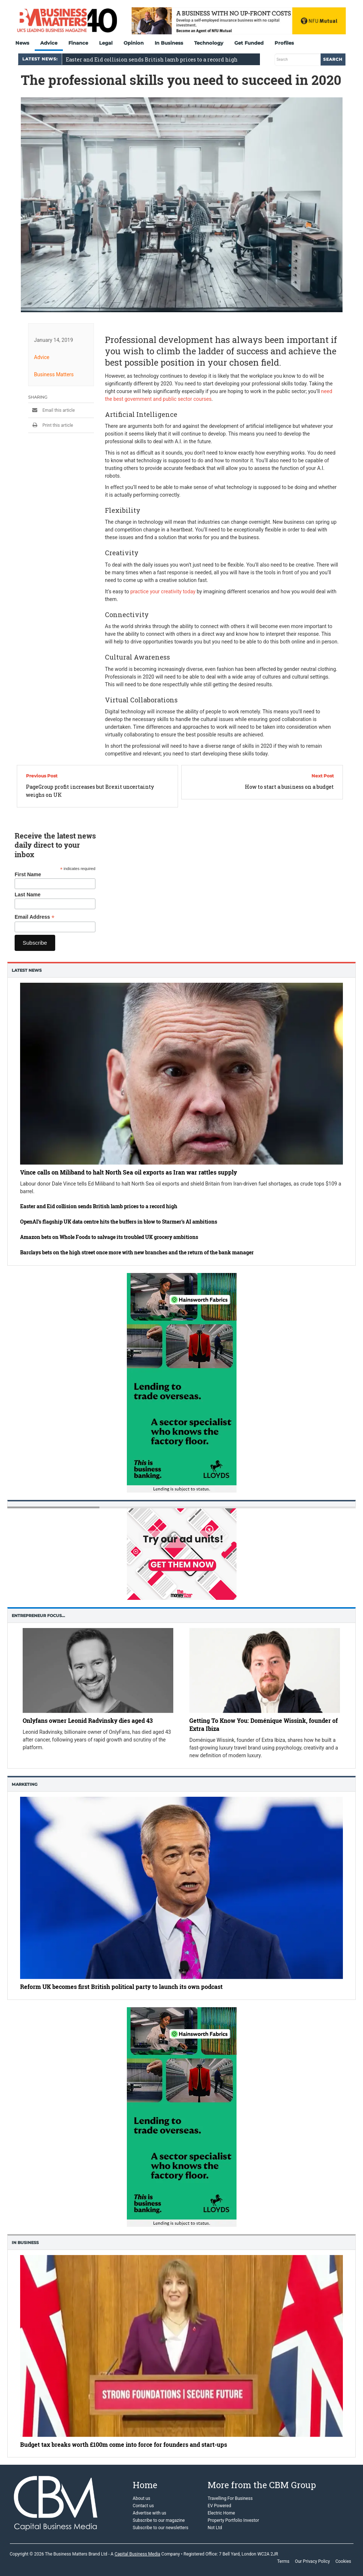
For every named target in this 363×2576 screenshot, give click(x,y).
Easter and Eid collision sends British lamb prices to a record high (98, 1206)
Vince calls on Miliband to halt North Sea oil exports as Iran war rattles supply (128, 1172)
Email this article (51, 410)
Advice (48, 43)
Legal (106, 43)
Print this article (50, 425)
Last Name (28, 894)
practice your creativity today (162, 591)
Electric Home (221, 2513)
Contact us (143, 2505)
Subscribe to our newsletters (160, 2527)
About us (141, 2498)
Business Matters (54, 374)
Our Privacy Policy (312, 2561)
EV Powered (219, 2505)
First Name (28, 874)
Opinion (134, 43)
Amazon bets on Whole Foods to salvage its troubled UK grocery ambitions (109, 1236)
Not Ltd (215, 2527)
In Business (169, 43)
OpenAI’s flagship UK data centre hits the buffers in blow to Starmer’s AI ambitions (118, 1221)
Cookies (343, 2561)
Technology (208, 43)
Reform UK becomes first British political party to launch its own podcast (121, 1986)
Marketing (24, 1784)
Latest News (27, 970)
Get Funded (249, 43)
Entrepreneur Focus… (38, 1615)
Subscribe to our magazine (159, 2520)
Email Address (34, 917)
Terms (283, 2561)
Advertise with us (149, 2513)
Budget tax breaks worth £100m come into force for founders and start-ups (123, 2444)
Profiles (284, 43)
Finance (78, 43)
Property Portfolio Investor (233, 2520)
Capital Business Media (137, 2554)
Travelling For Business (230, 2498)
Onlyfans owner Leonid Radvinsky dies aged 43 (88, 1720)
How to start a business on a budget (289, 786)
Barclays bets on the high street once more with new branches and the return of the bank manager (137, 1252)
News (22, 43)
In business (25, 2242)
